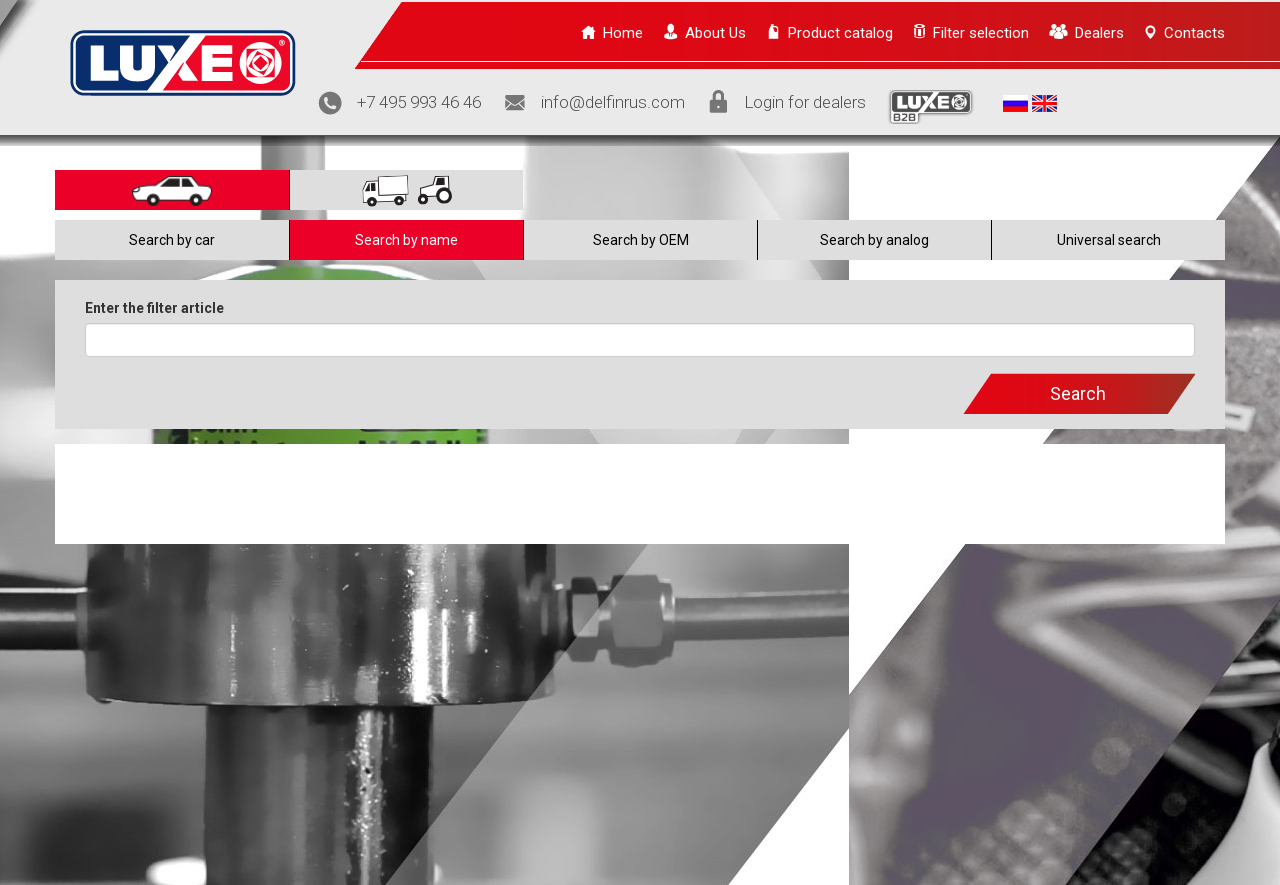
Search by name (406, 240)
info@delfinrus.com (613, 102)
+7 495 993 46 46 (419, 102)
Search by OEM (641, 240)
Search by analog (874, 240)
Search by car (172, 240)
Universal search (1109, 240)
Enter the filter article (154, 308)
